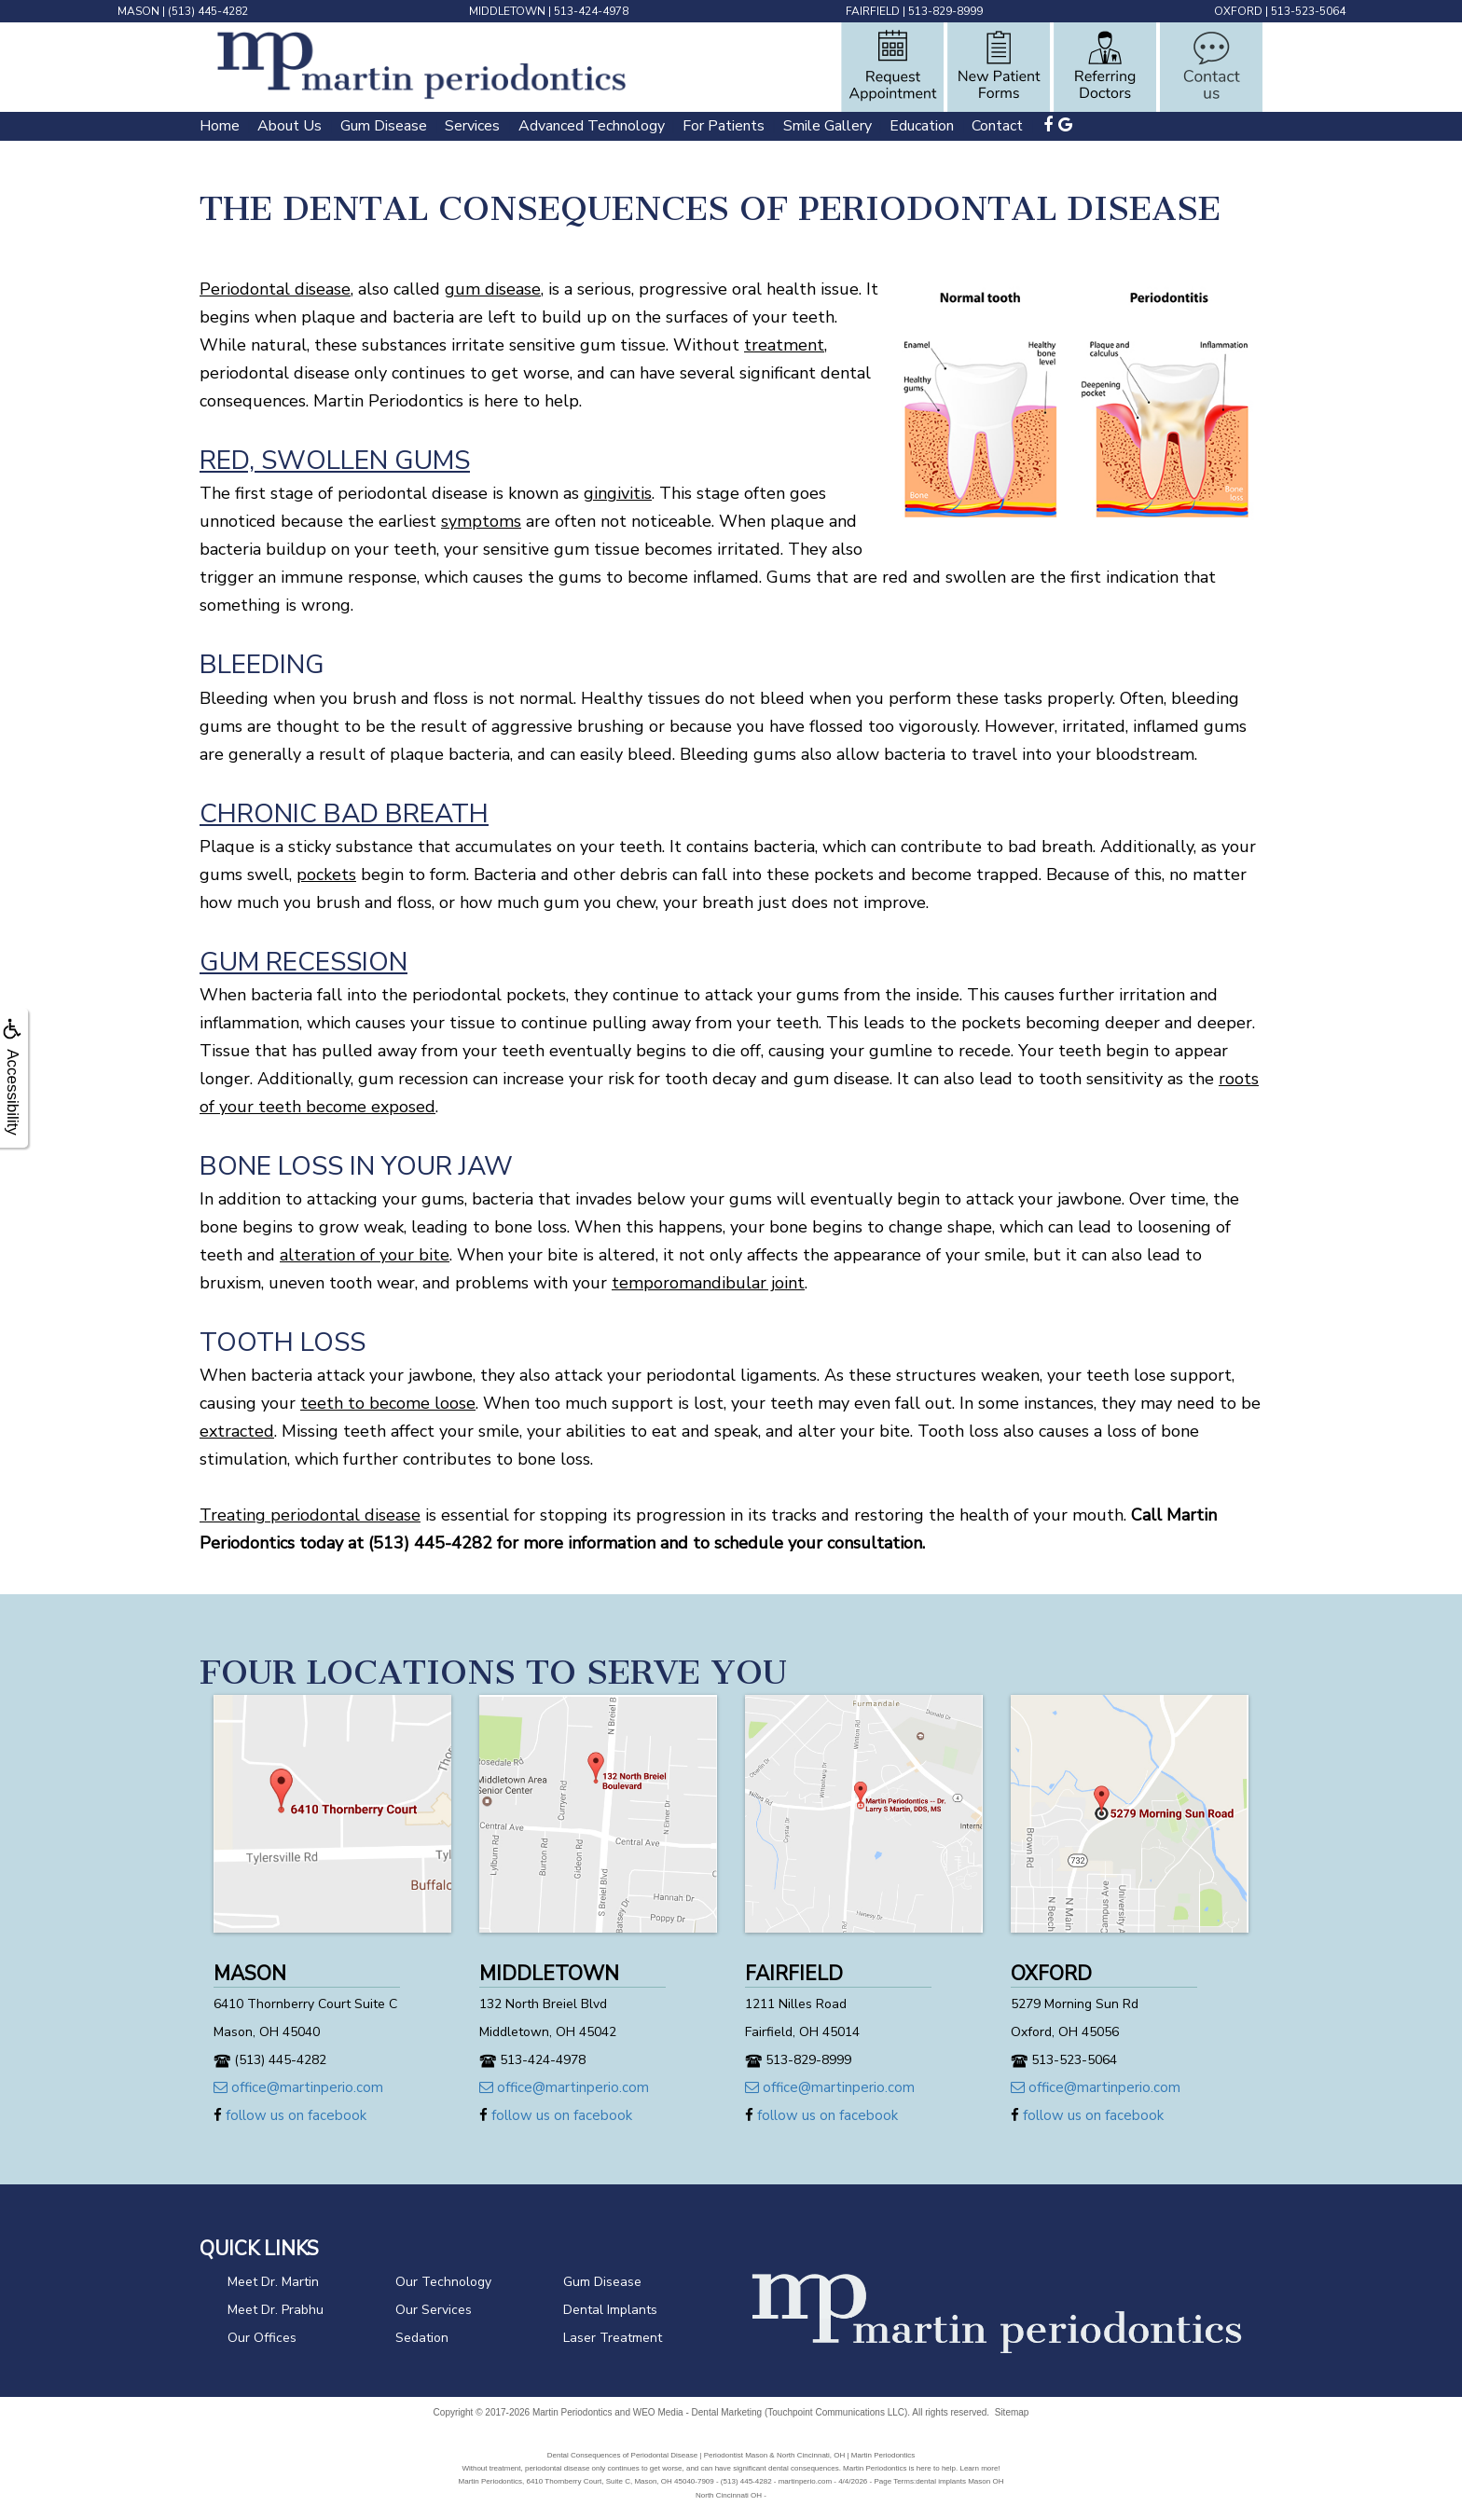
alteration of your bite (364, 1255)
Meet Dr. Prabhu (276, 2310)
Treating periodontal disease (310, 1515)
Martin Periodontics (572, 2412)
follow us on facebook (290, 2115)
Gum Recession (303, 962)
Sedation (421, 2338)
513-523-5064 (1308, 11)
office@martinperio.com (298, 2087)
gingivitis (618, 493)
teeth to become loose (388, 1403)
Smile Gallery (827, 126)
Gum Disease (383, 126)
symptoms (481, 521)
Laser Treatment (612, 2338)
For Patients (724, 126)
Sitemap (1012, 2412)
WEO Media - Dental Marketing (697, 2412)
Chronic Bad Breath (344, 814)
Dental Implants (610, 2310)
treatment (784, 345)
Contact (997, 126)
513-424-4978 (591, 11)
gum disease (493, 289)
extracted (237, 1431)
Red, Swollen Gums (335, 460)
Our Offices (262, 2338)
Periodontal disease (275, 289)
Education (922, 126)
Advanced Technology (591, 126)
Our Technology (443, 2282)
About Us (289, 126)
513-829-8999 (945, 11)
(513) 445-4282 (208, 11)
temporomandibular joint (708, 1283)
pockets (326, 874)
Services (472, 126)
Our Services (433, 2310)
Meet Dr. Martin (273, 2282)
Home (220, 126)
